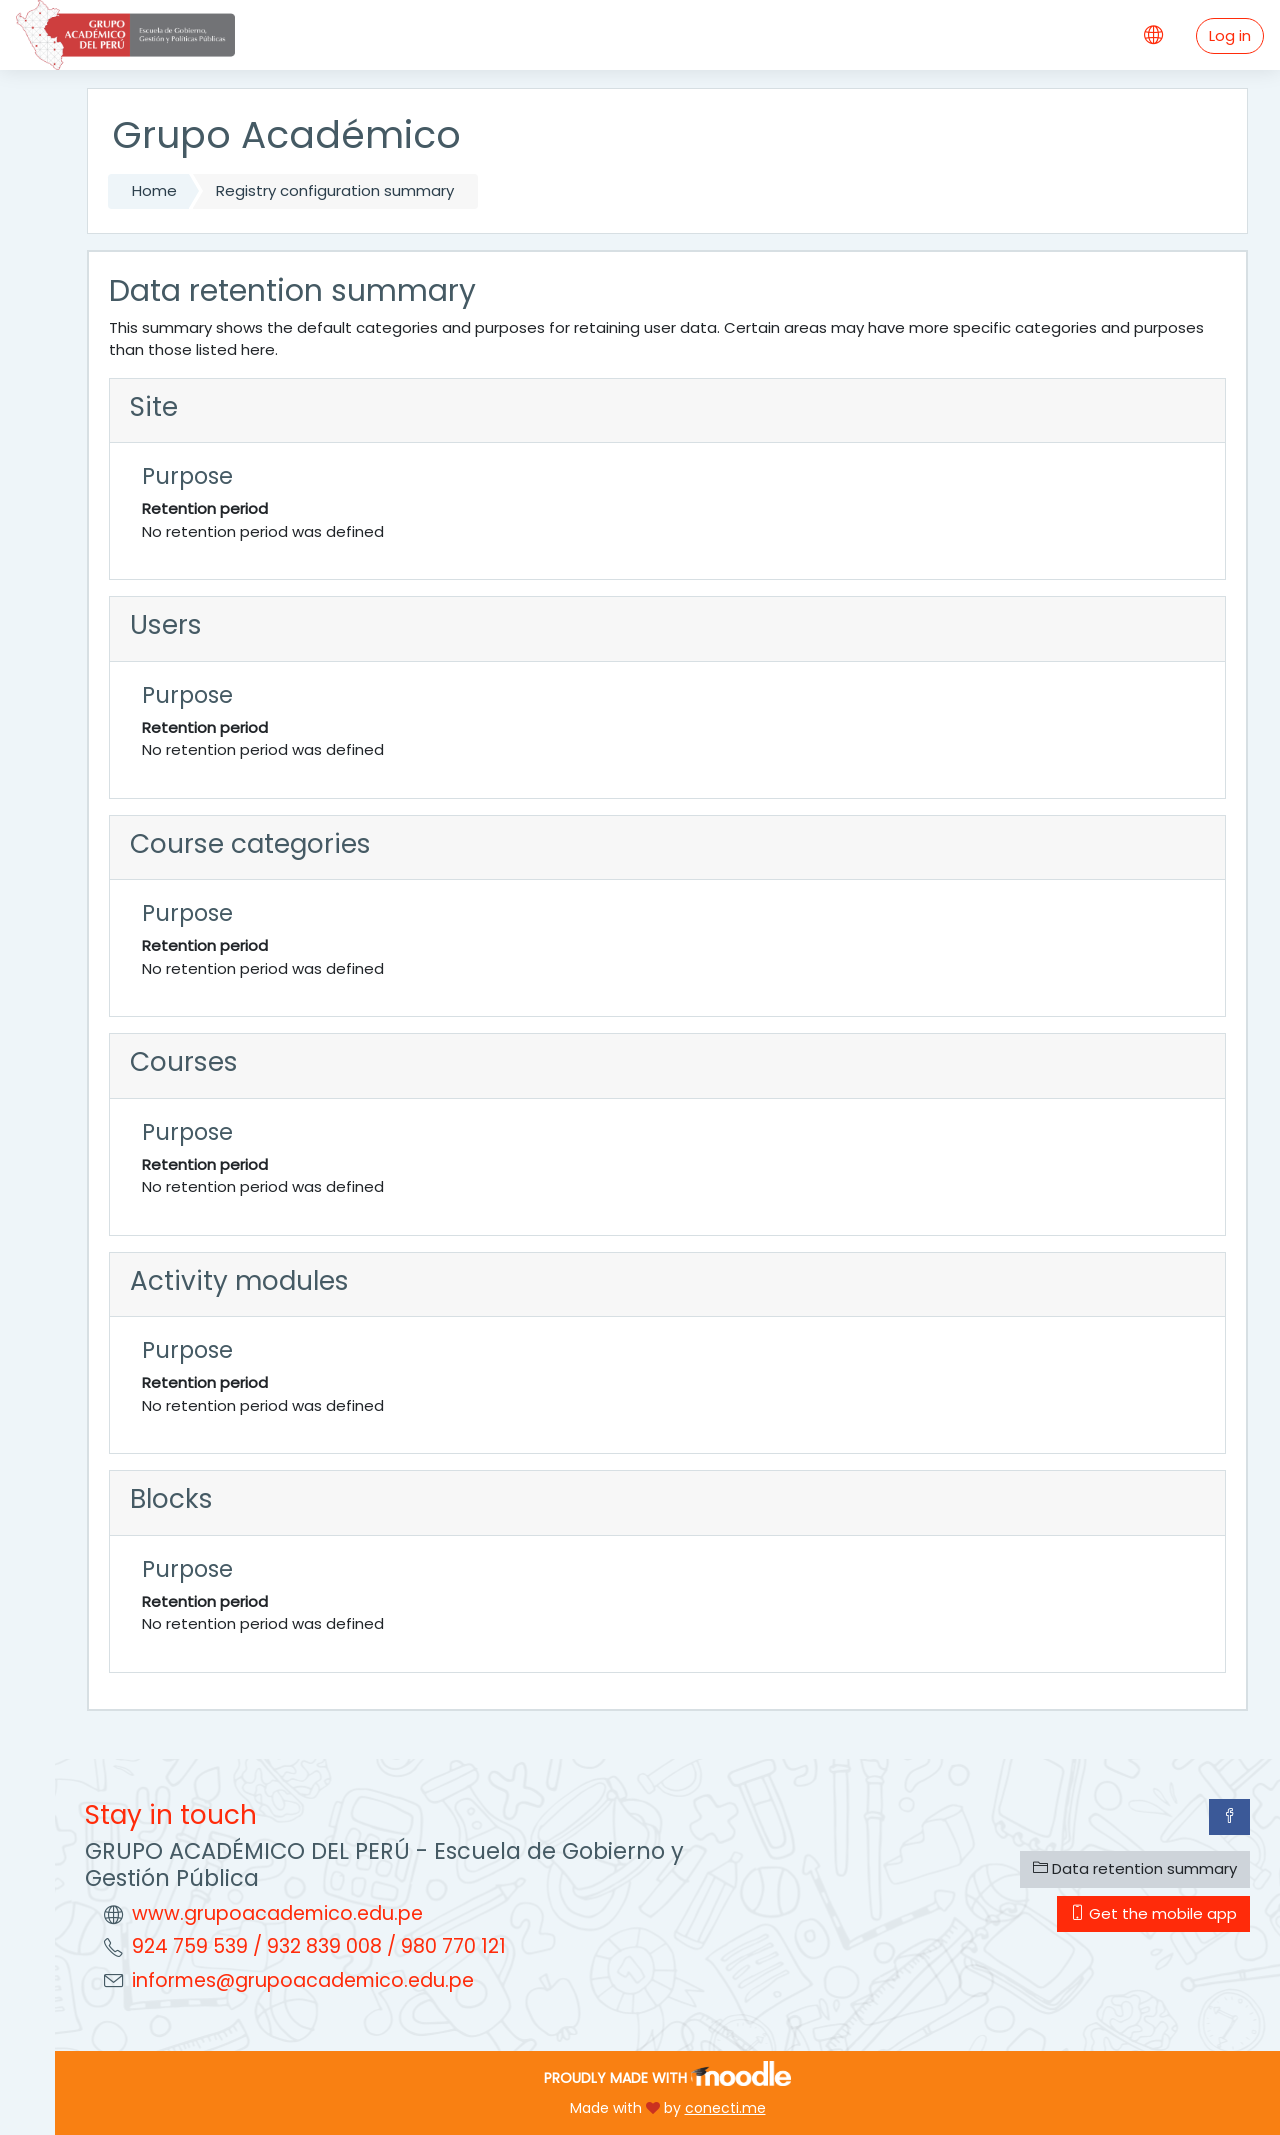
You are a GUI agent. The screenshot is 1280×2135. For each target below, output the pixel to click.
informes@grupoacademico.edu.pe (303, 1980)
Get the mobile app (1153, 1913)
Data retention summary (1135, 1868)
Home (154, 190)
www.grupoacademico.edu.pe (277, 1913)
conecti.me (725, 2108)
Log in (1230, 35)
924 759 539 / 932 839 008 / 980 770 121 (319, 1946)
